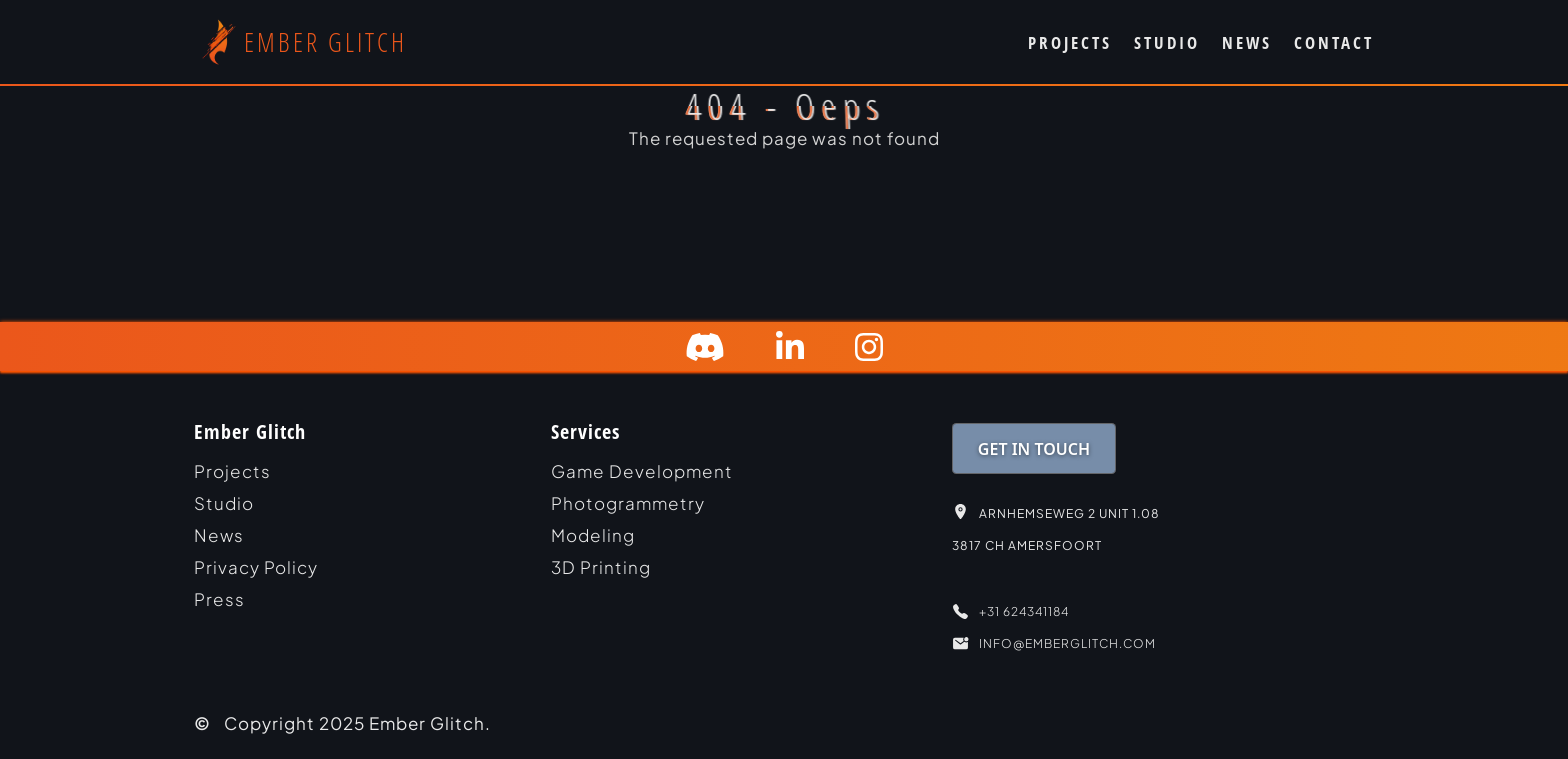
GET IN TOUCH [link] (1034, 449)
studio (224, 503)
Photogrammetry (628, 503)
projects (232, 471)
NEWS (1247, 42)
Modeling (593, 535)
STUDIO (1167, 42)
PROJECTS (1070, 42)
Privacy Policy (256, 567)
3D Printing (601, 567)
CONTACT (1334, 42)
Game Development (642, 471)
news (219, 535)
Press (219, 599)
